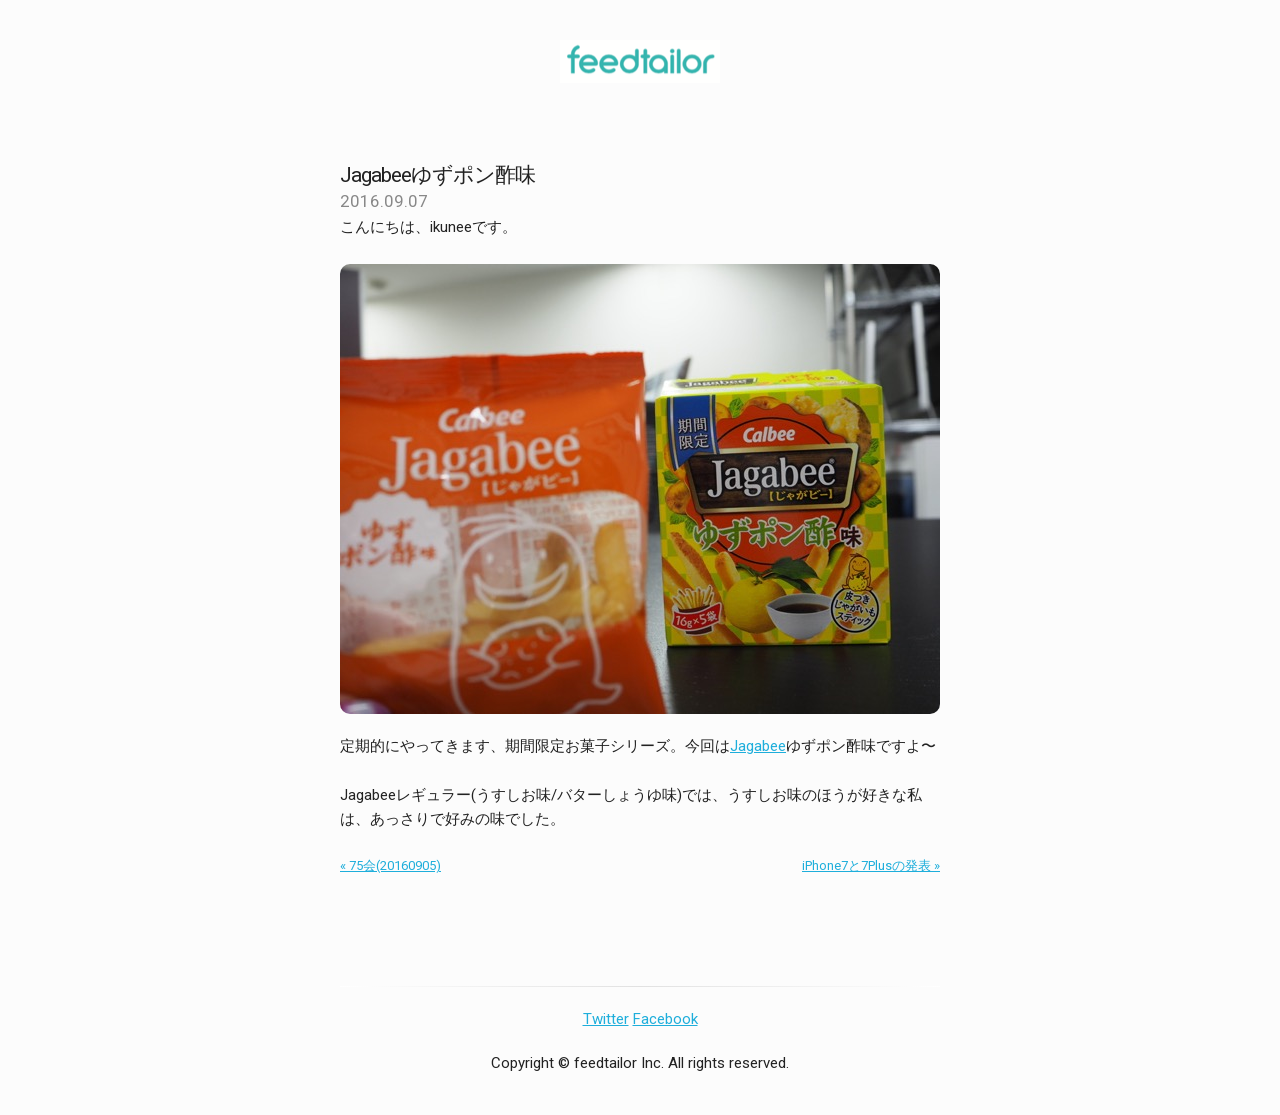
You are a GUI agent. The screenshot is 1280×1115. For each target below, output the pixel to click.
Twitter (606, 1019)
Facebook (665, 1019)
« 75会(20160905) (390, 865)
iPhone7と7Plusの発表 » (871, 865)
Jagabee (758, 746)
